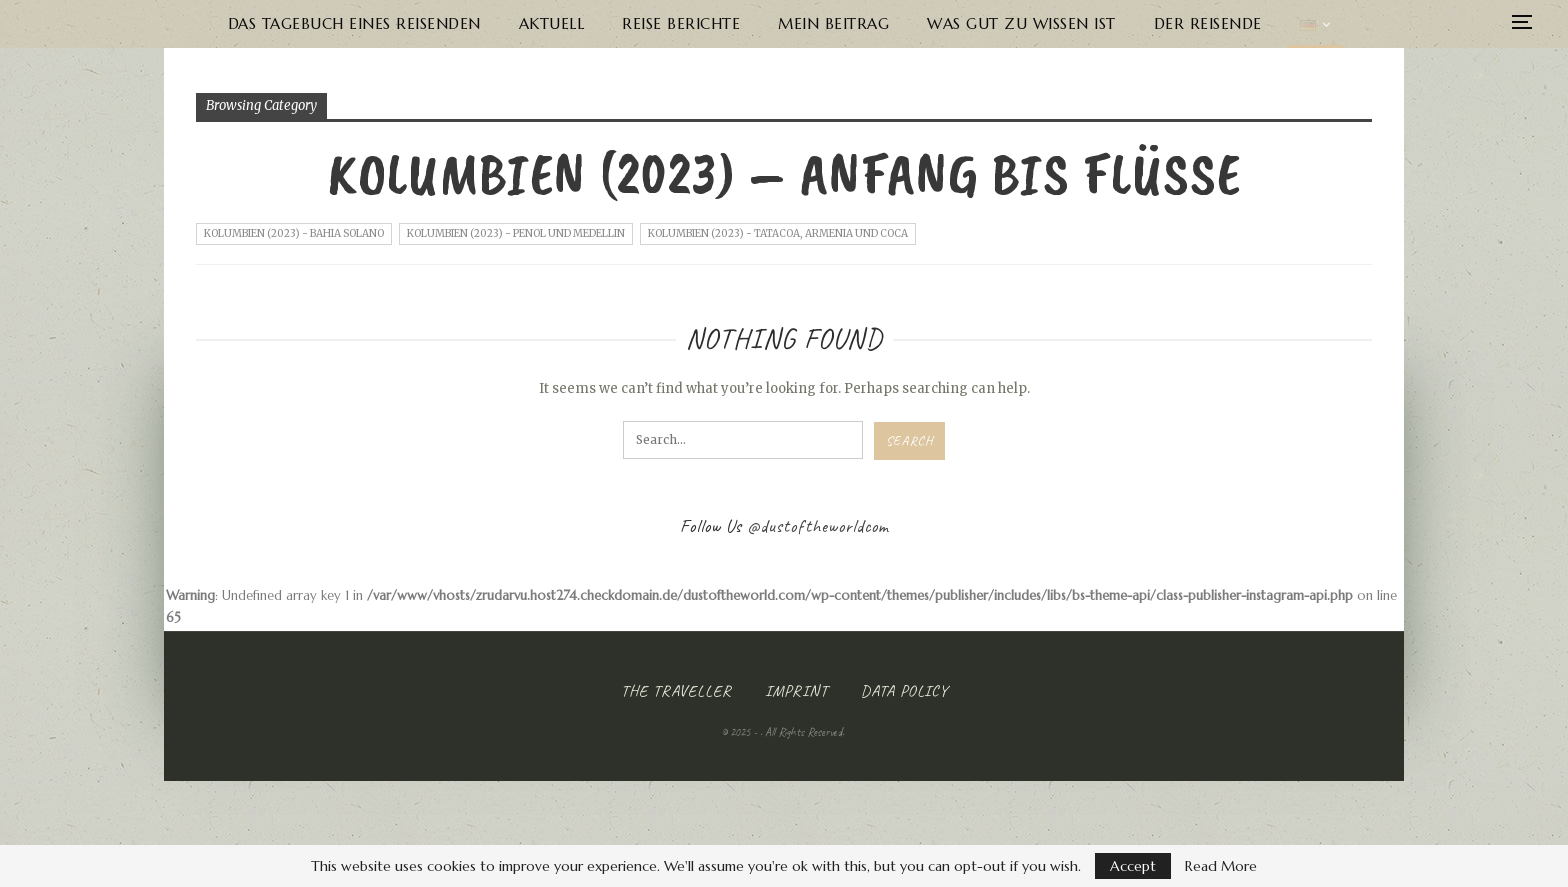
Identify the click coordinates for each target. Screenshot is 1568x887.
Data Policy (904, 691)
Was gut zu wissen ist (1021, 23)
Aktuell (552, 23)
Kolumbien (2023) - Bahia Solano (294, 233)
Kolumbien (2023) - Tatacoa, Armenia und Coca (778, 233)
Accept (1133, 866)
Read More (1221, 866)
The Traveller (676, 691)
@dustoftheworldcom (818, 526)
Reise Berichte (681, 23)
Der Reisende (1208, 23)
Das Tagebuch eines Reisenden (354, 23)
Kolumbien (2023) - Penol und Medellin (516, 233)
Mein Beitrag (833, 23)
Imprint (796, 691)
